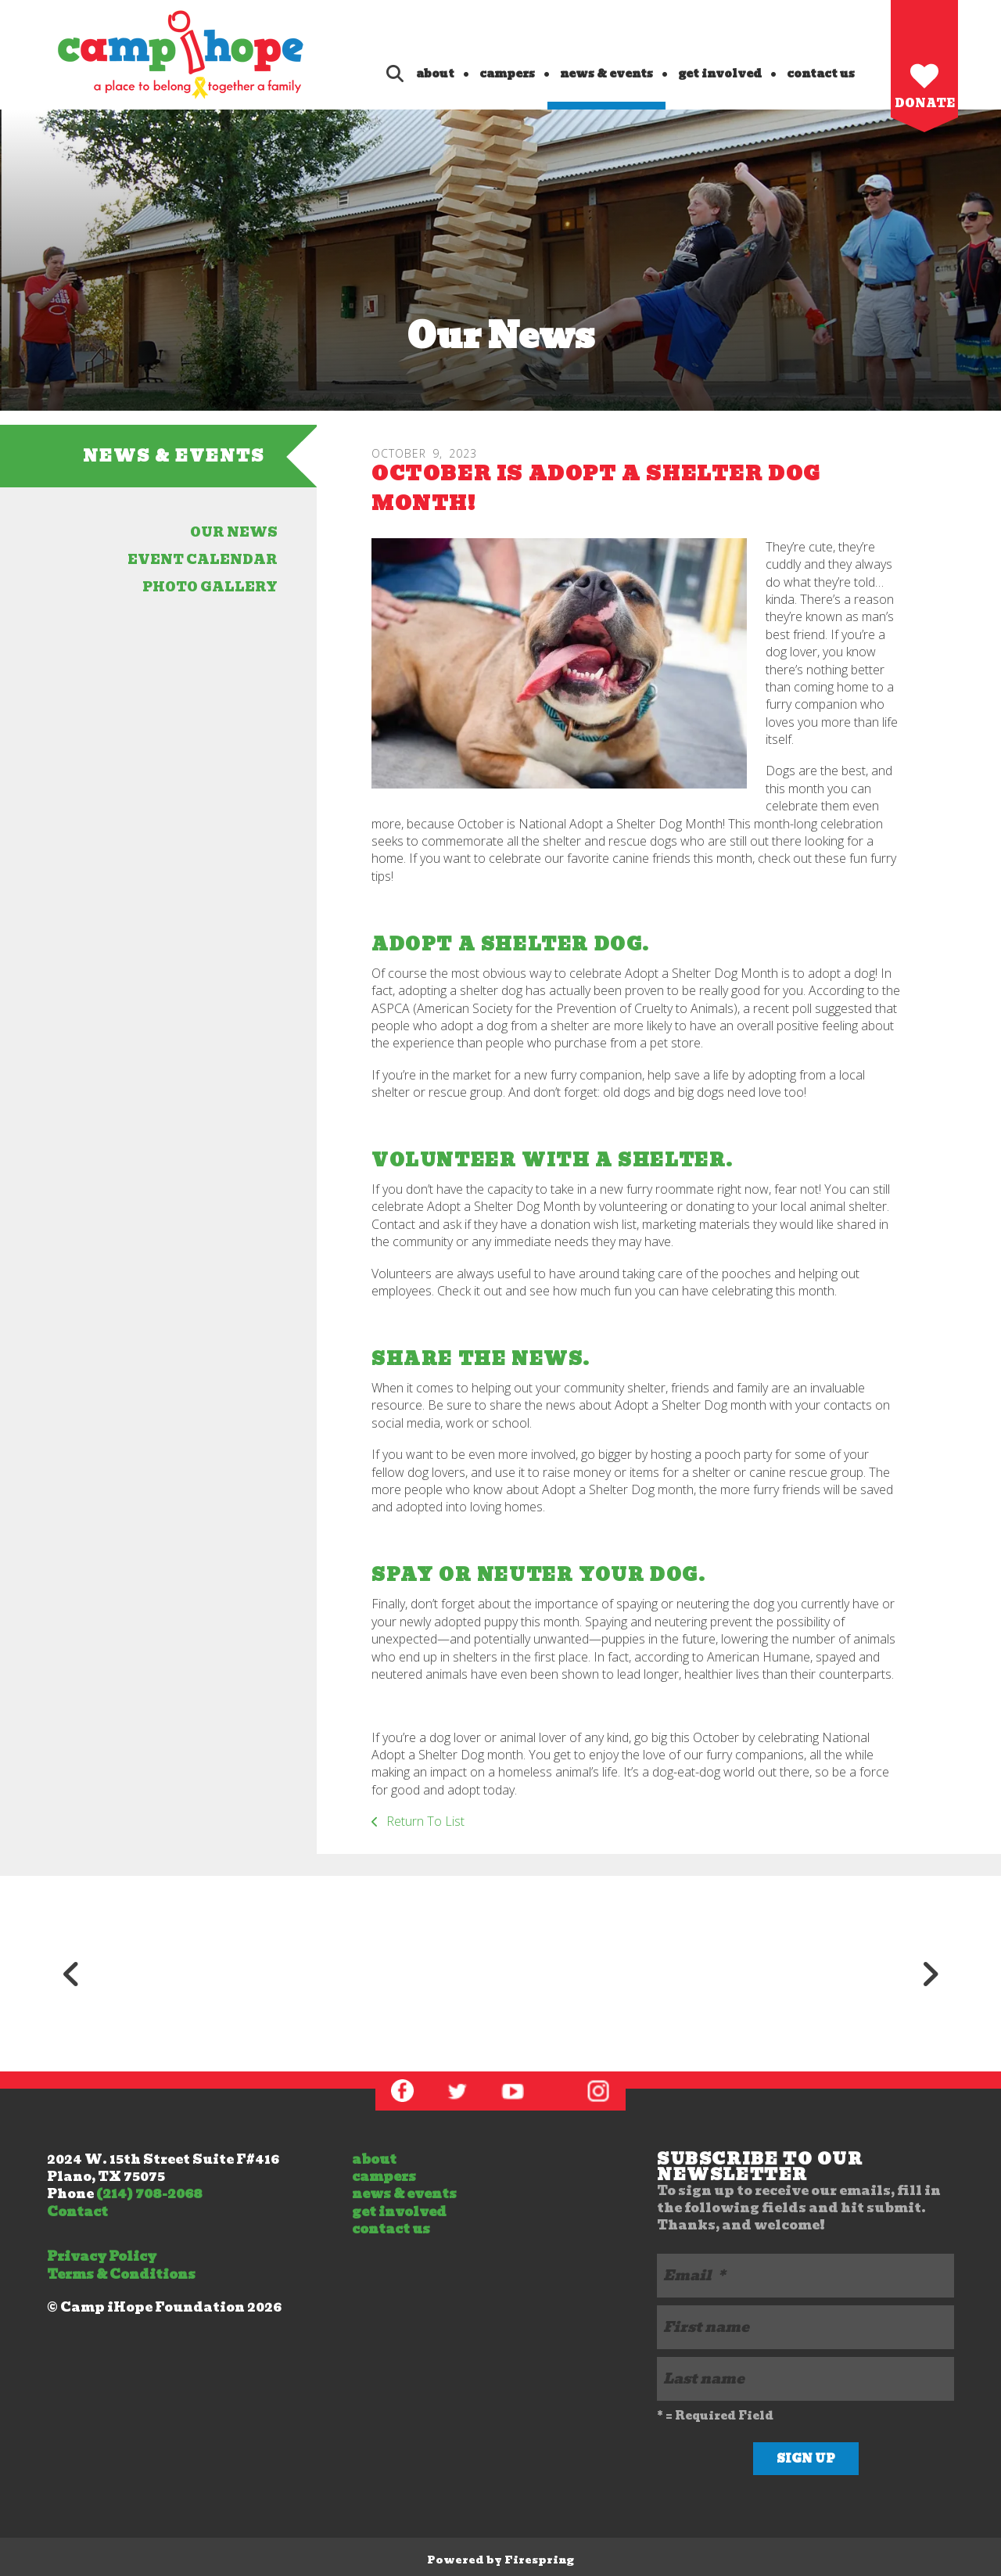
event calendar (202, 559)
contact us (821, 73)
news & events (606, 73)
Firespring (539, 2560)
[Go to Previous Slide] (71, 1973)
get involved (720, 73)
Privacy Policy (101, 2256)
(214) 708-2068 (149, 2194)
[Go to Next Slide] (930, 1973)
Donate (925, 103)
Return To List (424, 1821)
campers (507, 73)
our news (234, 532)
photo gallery (210, 587)
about (435, 73)
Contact (77, 2212)
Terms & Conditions (121, 2274)
